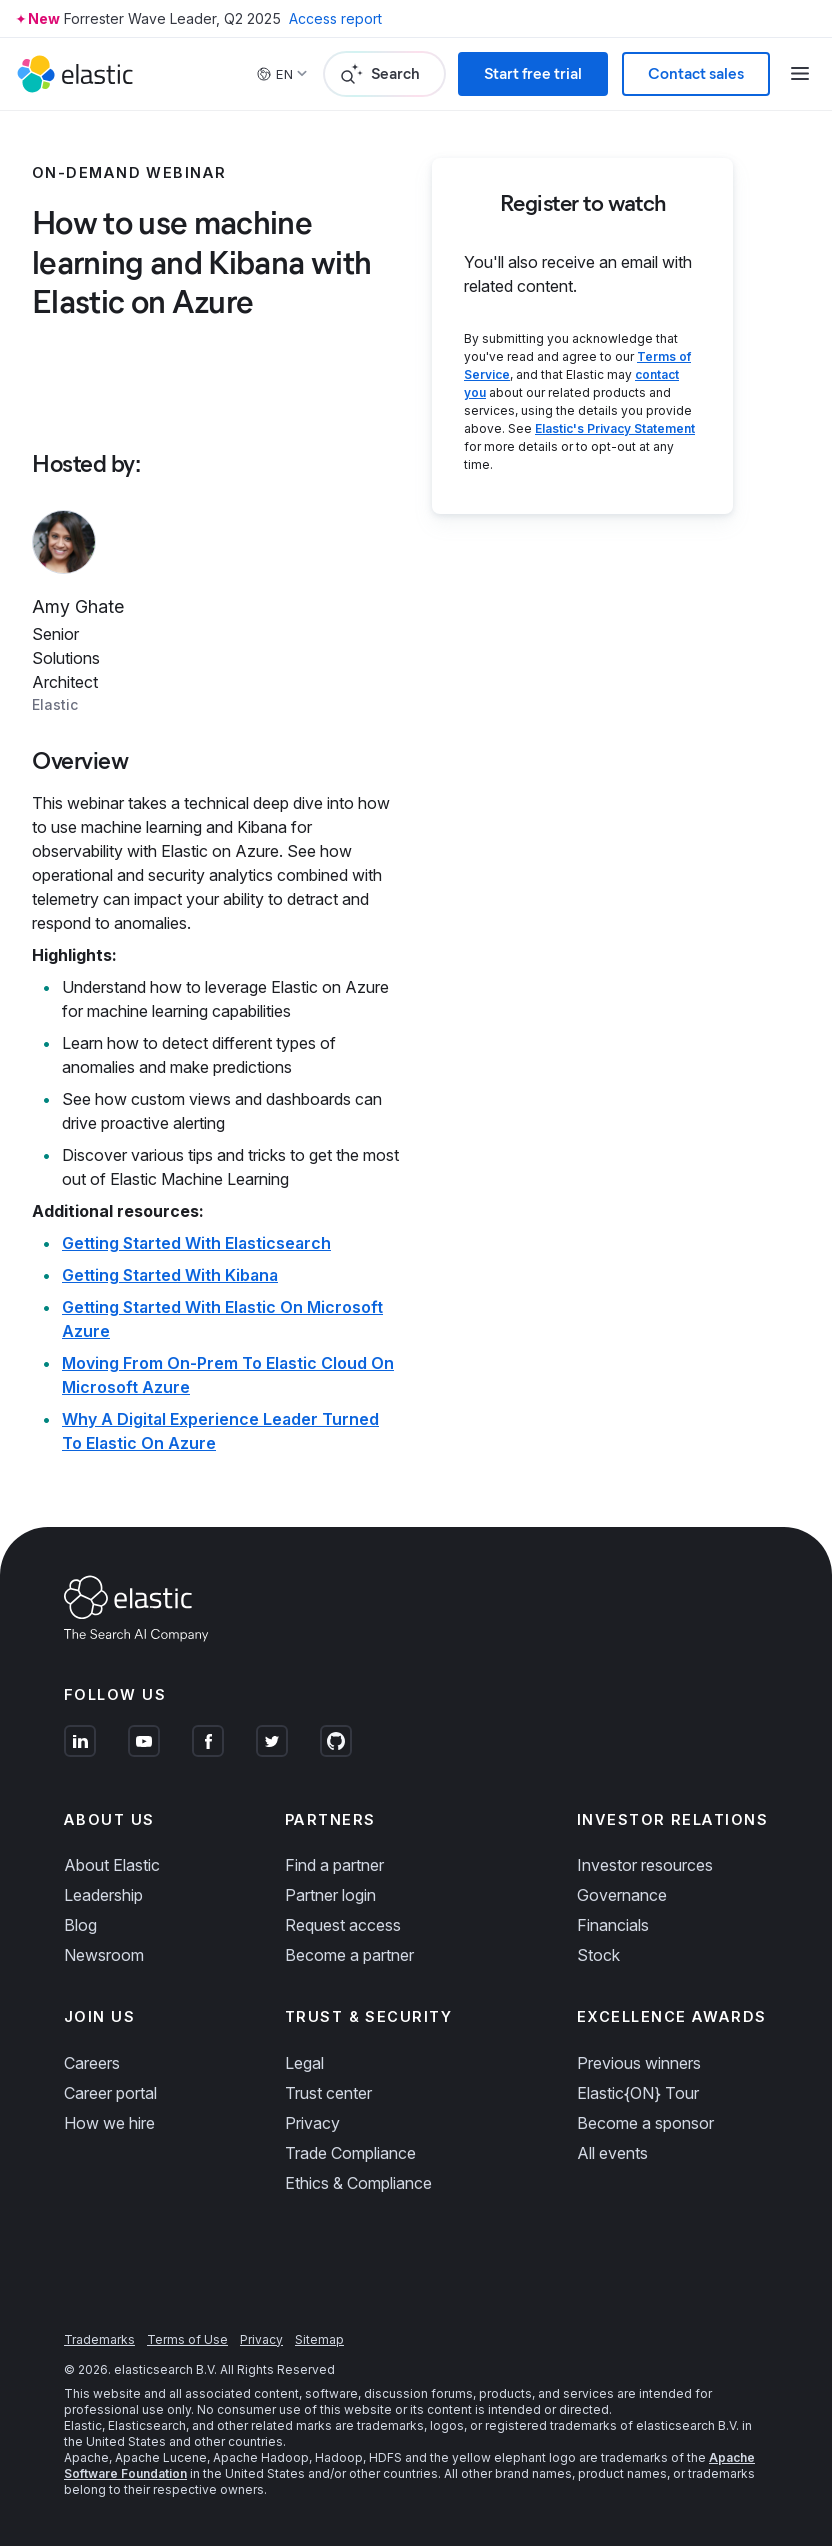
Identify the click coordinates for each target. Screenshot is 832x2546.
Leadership (103, 1895)
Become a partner (349, 1955)
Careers (92, 2063)
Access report (335, 18)
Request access (343, 1925)
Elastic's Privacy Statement (615, 428)
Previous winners (639, 2063)
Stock (598, 1955)
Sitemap (319, 2339)
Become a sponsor (645, 2123)
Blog (80, 1925)
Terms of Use (187, 2339)
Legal (304, 2063)
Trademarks (99, 2339)
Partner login (330, 1895)
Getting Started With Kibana (170, 1275)
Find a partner (334, 1865)
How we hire (109, 2123)
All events (612, 2153)
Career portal (110, 2093)
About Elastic (112, 1865)
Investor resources (645, 1865)
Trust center (328, 2093)
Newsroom (104, 1955)
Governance (622, 1895)
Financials (613, 1925)
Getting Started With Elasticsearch (196, 1243)
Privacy (312, 2123)
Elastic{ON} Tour (638, 2093)
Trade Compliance (350, 2153)
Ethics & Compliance (358, 2183)
